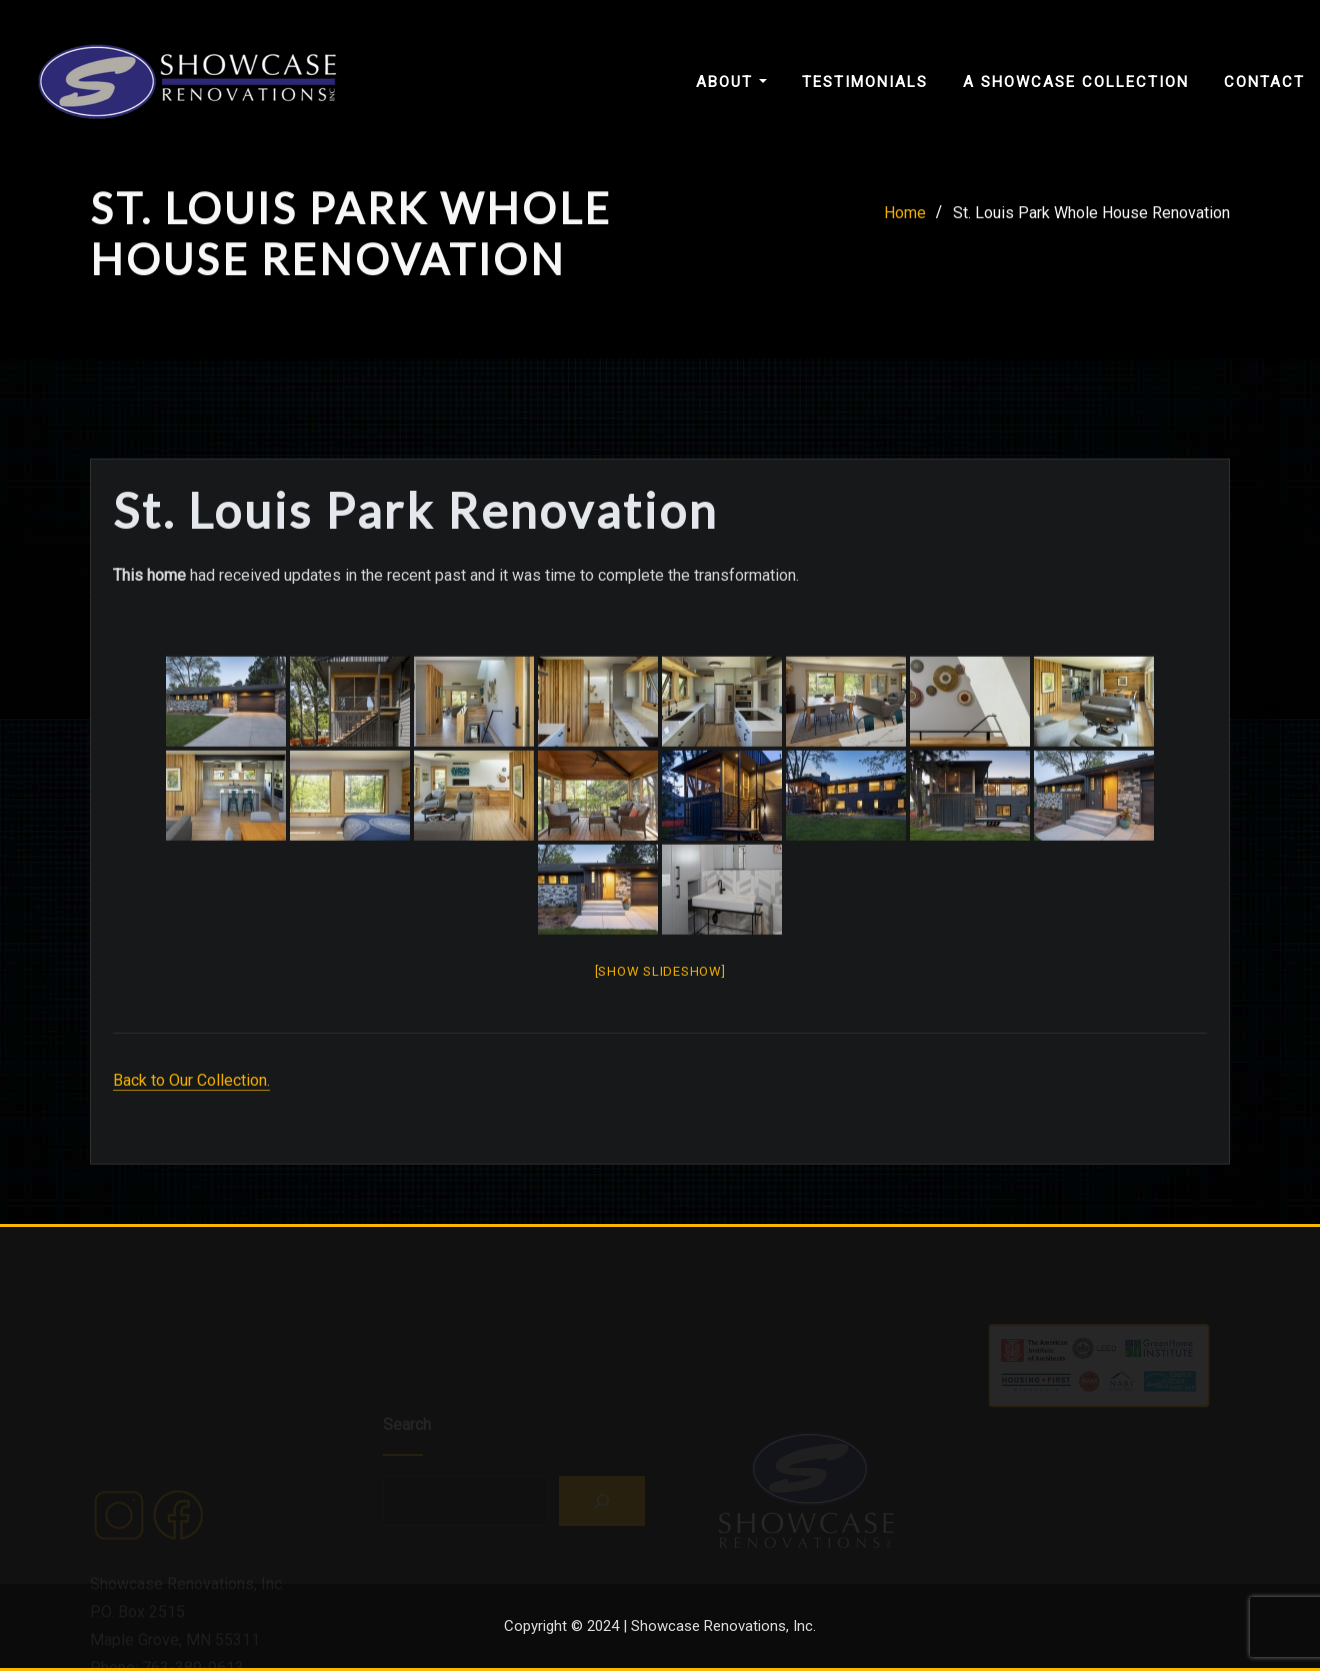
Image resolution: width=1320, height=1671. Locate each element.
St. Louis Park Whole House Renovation (1091, 219)
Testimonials (865, 82)
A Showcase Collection (1076, 82)
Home (905, 219)
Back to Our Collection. (191, 1126)
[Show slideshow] (660, 1016)
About (731, 82)
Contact (1264, 82)
